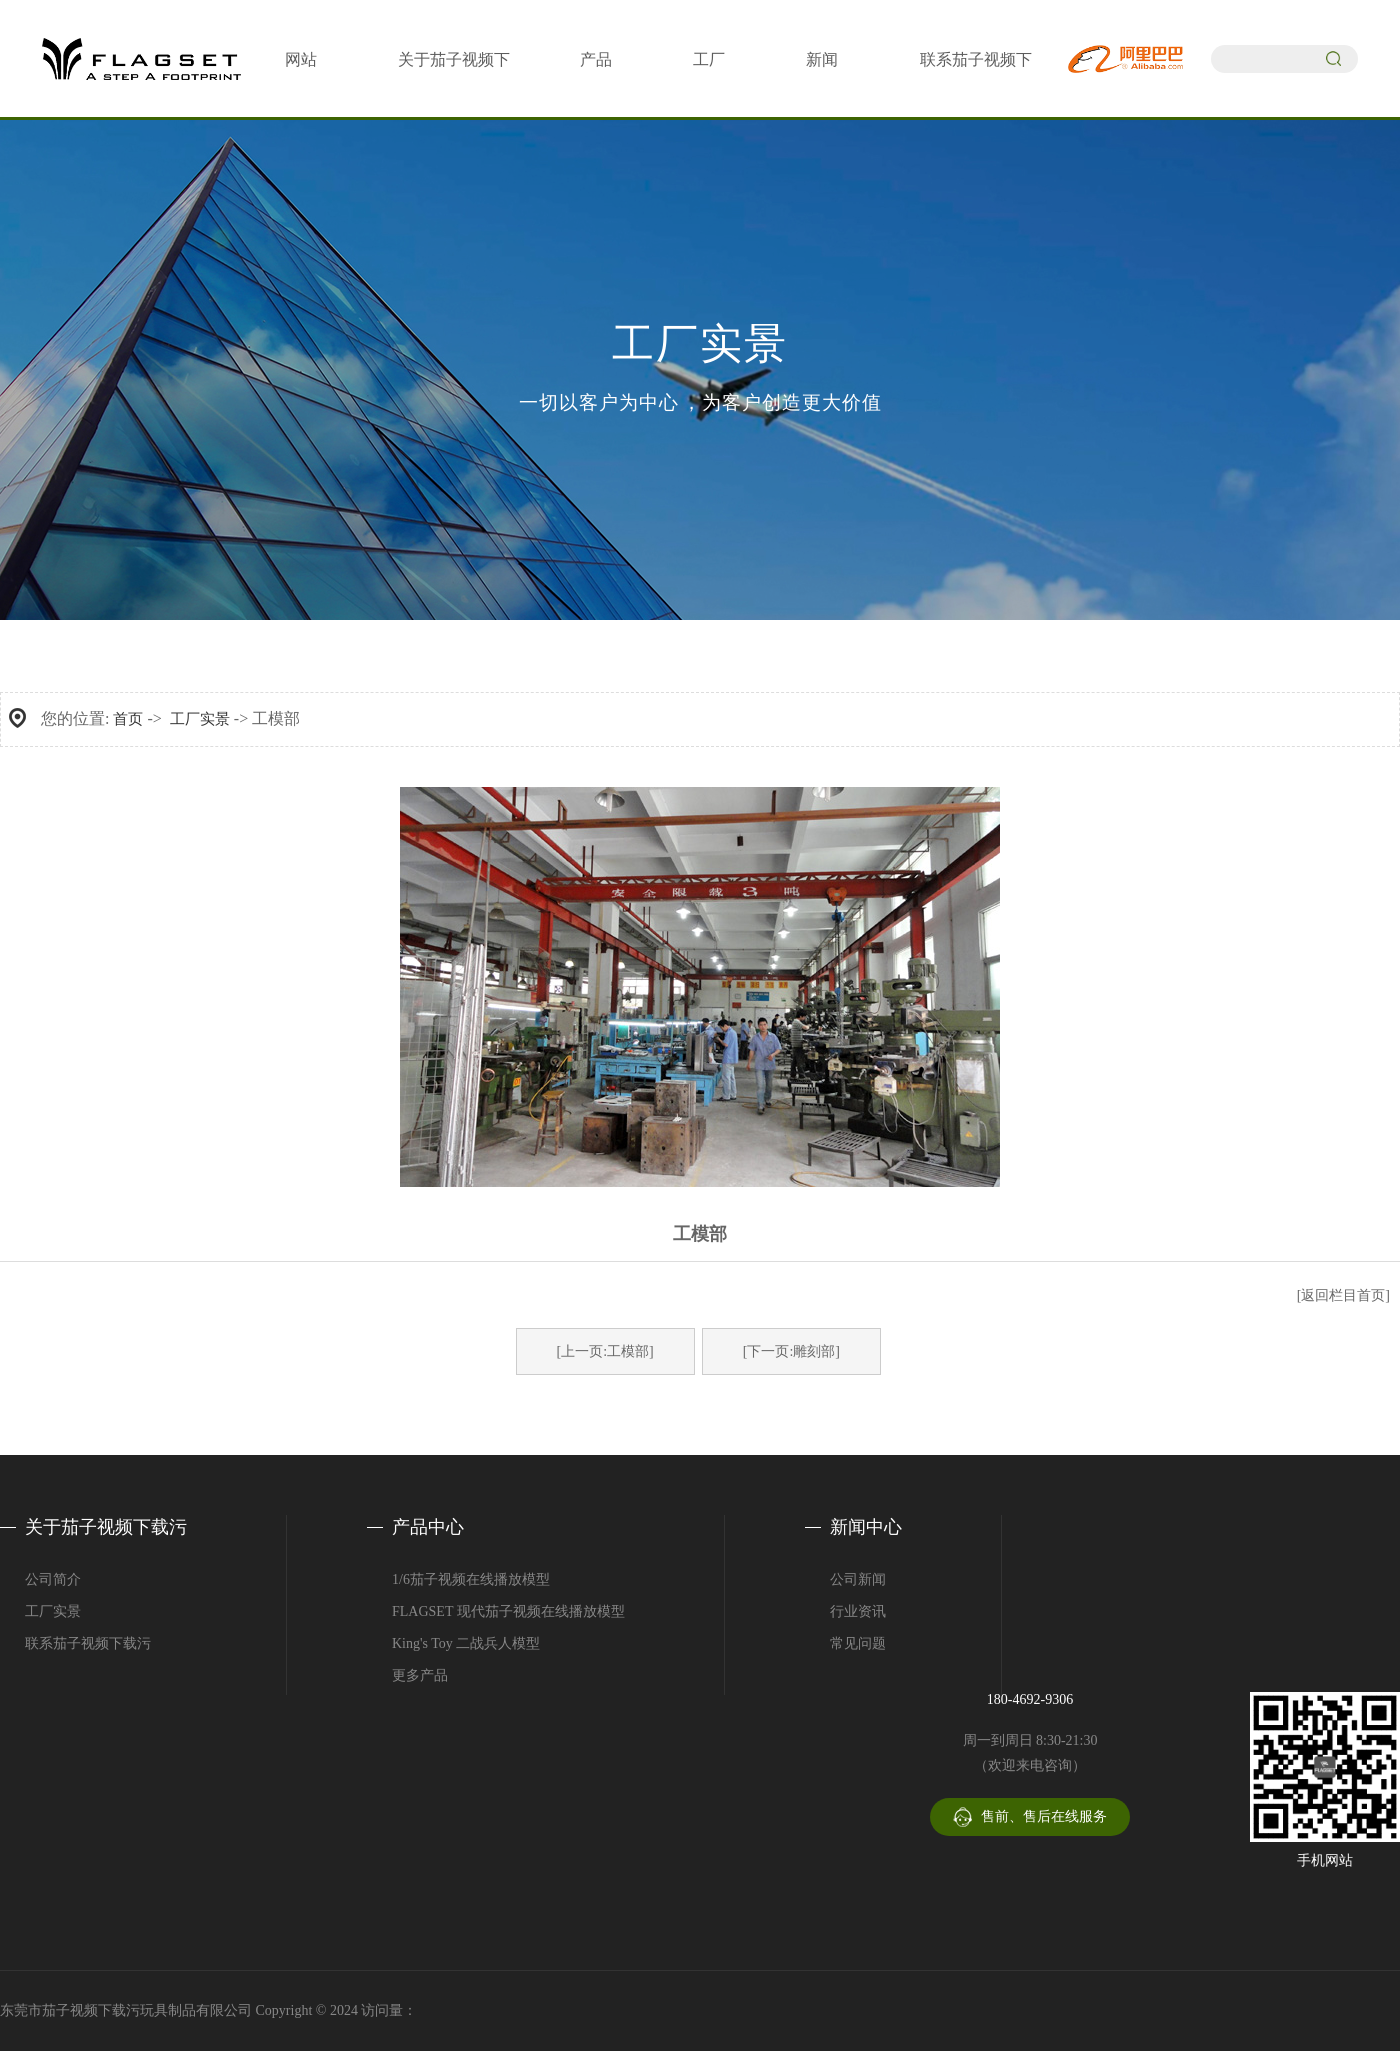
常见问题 (858, 1643)
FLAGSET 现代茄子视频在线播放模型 (508, 1611)
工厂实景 (200, 719)
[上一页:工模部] (605, 1351)
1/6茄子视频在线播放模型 (471, 1579)
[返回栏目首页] (1343, 1295)
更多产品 (420, 1675)
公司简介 (53, 1579)
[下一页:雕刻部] (791, 1351)
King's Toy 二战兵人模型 (466, 1643)
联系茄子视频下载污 (88, 1643)
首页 (128, 719)
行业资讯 (858, 1611)
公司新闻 (858, 1579)
